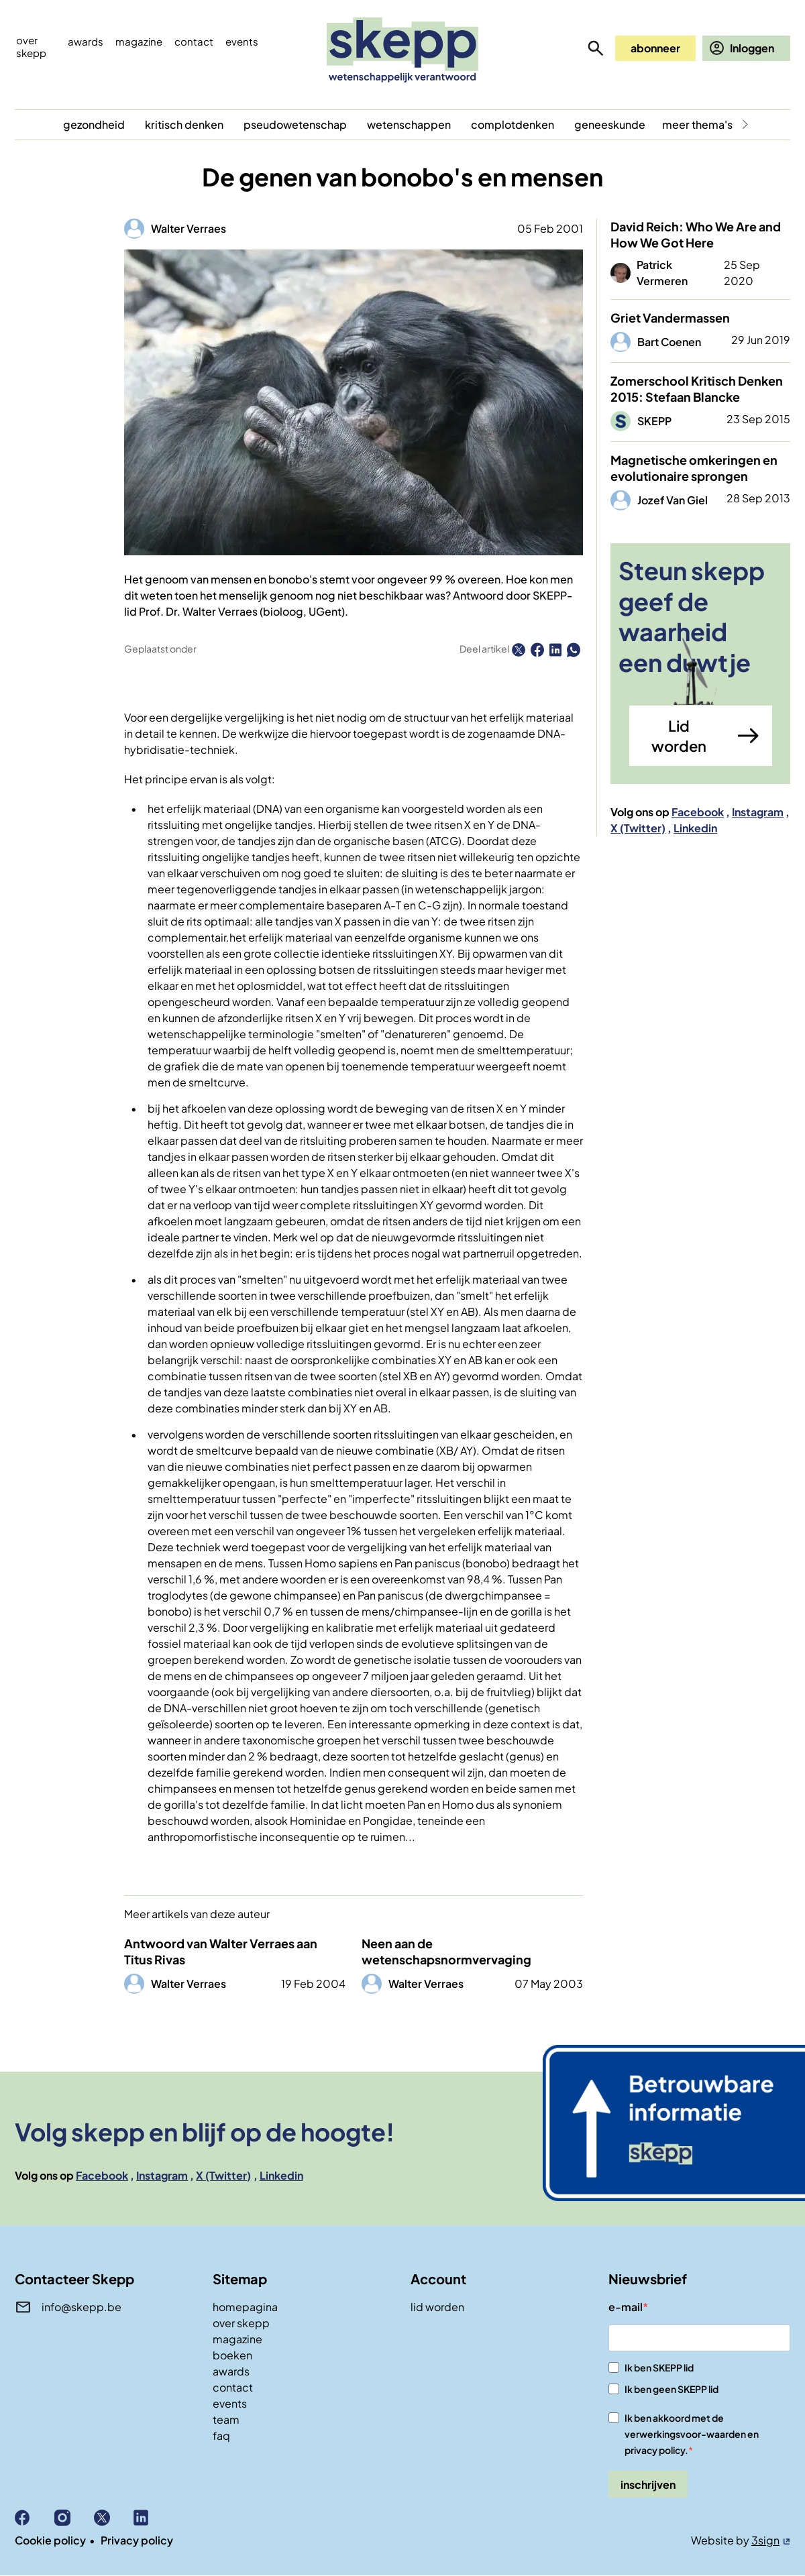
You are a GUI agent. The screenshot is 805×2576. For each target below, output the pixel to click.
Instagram (758, 812)
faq (221, 2435)
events (241, 41)
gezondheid (94, 124)
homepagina (245, 2307)
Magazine (138, 41)
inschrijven (648, 2484)
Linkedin (695, 828)
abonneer (655, 48)
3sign (765, 2540)
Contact (193, 41)
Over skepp (31, 46)
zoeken (595, 48)
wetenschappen (409, 124)
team (226, 2419)
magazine (237, 2339)
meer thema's (697, 124)
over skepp (241, 2323)
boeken (232, 2355)
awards (231, 2371)
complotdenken (512, 124)
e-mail (625, 2307)
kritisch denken (184, 124)
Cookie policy (50, 2540)
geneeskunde (609, 124)
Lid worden (678, 735)
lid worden (437, 2307)
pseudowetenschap (295, 124)
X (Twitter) (637, 828)
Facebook (698, 812)
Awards (85, 41)
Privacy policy (137, 2540)
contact (233, 2387)
